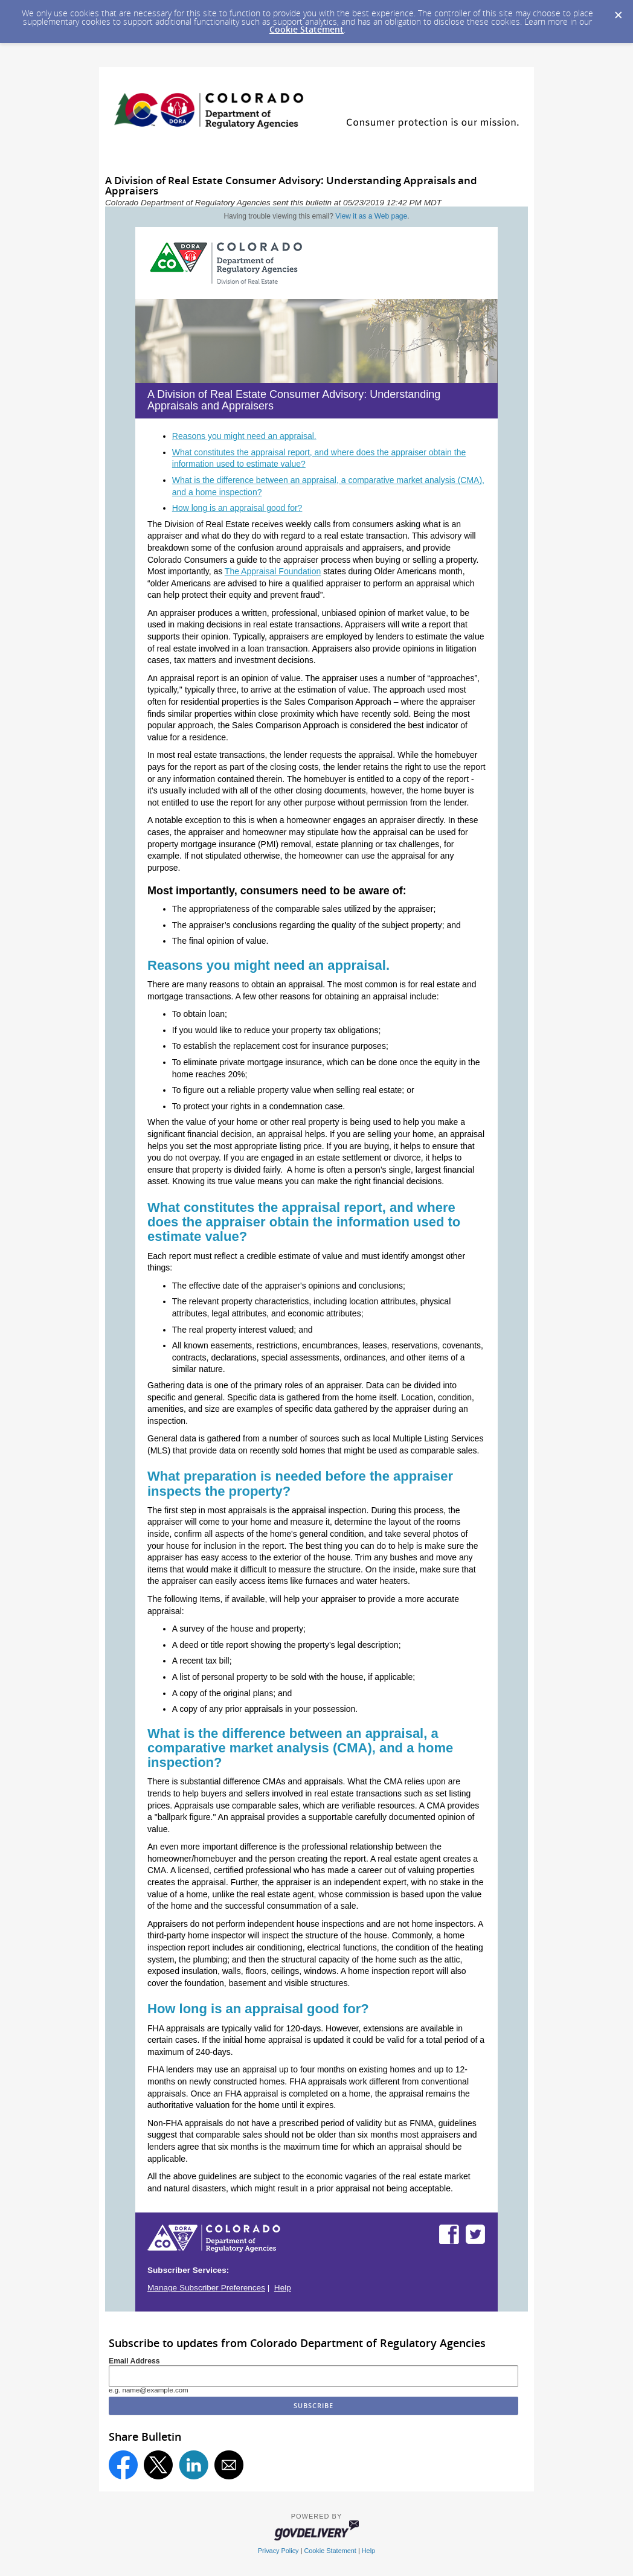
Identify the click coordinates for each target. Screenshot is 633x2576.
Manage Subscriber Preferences (206, 2287)
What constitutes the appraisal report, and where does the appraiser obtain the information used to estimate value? (303, 1222)
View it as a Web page (371, 216)
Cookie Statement (306, 29)
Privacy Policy (278, 2550)
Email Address (134, 2361)
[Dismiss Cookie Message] (618, 11)
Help (282, 2287)
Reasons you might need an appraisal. (244, 436)
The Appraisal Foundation (273, 571)
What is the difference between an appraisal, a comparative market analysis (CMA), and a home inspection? (300, 1748)
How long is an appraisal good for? (237, 508)
